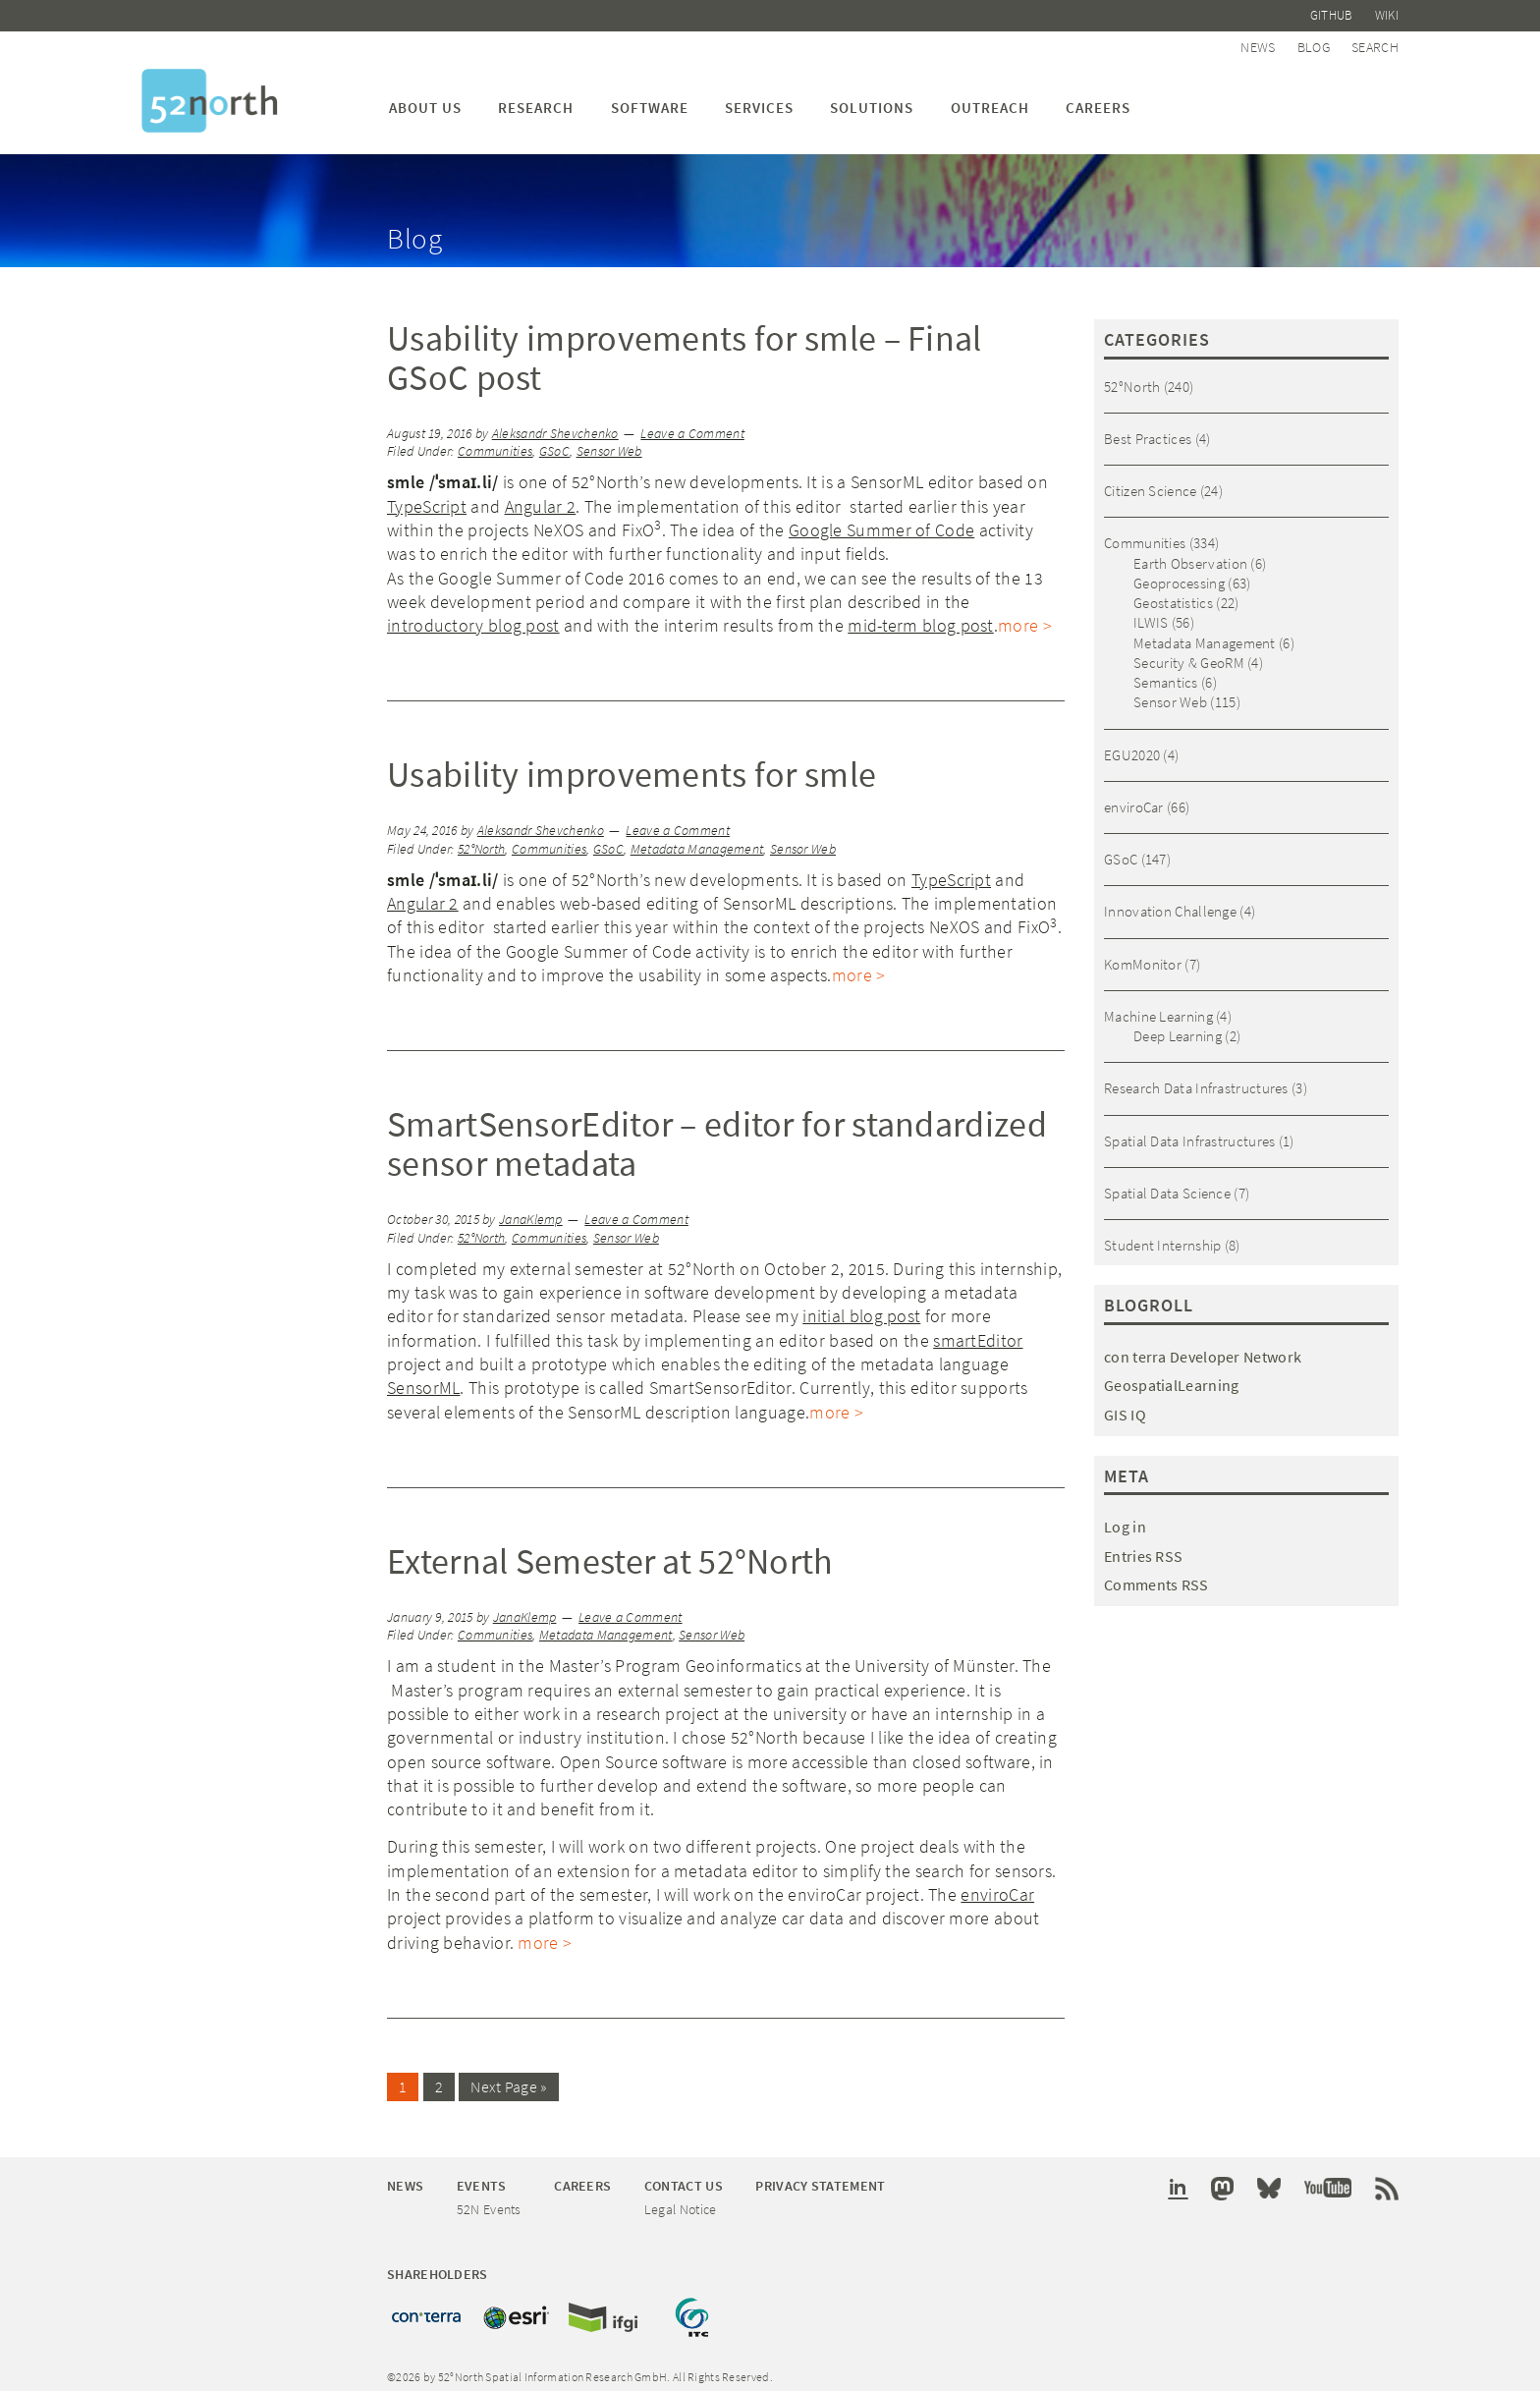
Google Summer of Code (881, 520)
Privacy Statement (820, 2175)
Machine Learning (1158, 1006)
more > (1025, 615)
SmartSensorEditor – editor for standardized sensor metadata (717, 1134)
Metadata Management (697, 839)
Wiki (1387, 13)
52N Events (489, 2197)
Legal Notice (680, 2197)
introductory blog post (473, 615)
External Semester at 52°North (610, 1551)
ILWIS (1151, 612)
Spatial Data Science (1167, 1183)
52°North (481, 839)
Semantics (1165, 672)
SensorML (423, 1377)
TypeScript (427, 496)
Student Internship (1162, 1235)
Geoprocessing (1179, 573)
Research (536, 97)
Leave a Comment (692, 424)
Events (482, 2175)
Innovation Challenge (1170, 901)
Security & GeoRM (1188, 652)
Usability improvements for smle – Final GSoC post (684, 348)
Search (1375, 40)
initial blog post (861, 1306)
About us (425, 97)
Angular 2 (541, 496)
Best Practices (1147, 428)
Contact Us (683, 2175)
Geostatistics (1173, 593)
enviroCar (997, 1884)
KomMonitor (1143, 954)
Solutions (871, 97)
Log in (1125, 1517)
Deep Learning (1177, 1026)
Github (1336, 13)
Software (649, 97)
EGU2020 (1132, 745)
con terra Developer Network (1202, 1347)
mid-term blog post (920, 615)
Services (759, 97)
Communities (495, 441)
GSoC (554, 441)
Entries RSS (1143, 1546)
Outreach (990, 97)
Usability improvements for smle (631, 766)
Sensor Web (609, 441)
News (1267, 40)
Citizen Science (1150, 481)
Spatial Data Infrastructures (1189, 1131)
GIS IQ (1125, 1405)
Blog (1318, 40)
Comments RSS (1156, 1575)
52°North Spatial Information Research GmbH (209, 91)
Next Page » (508, 2076)
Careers (1098, 97)
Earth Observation (1190, 553)
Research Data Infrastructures (1196, 1078)
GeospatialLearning (1171, 1376)
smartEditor (977, 1330)
